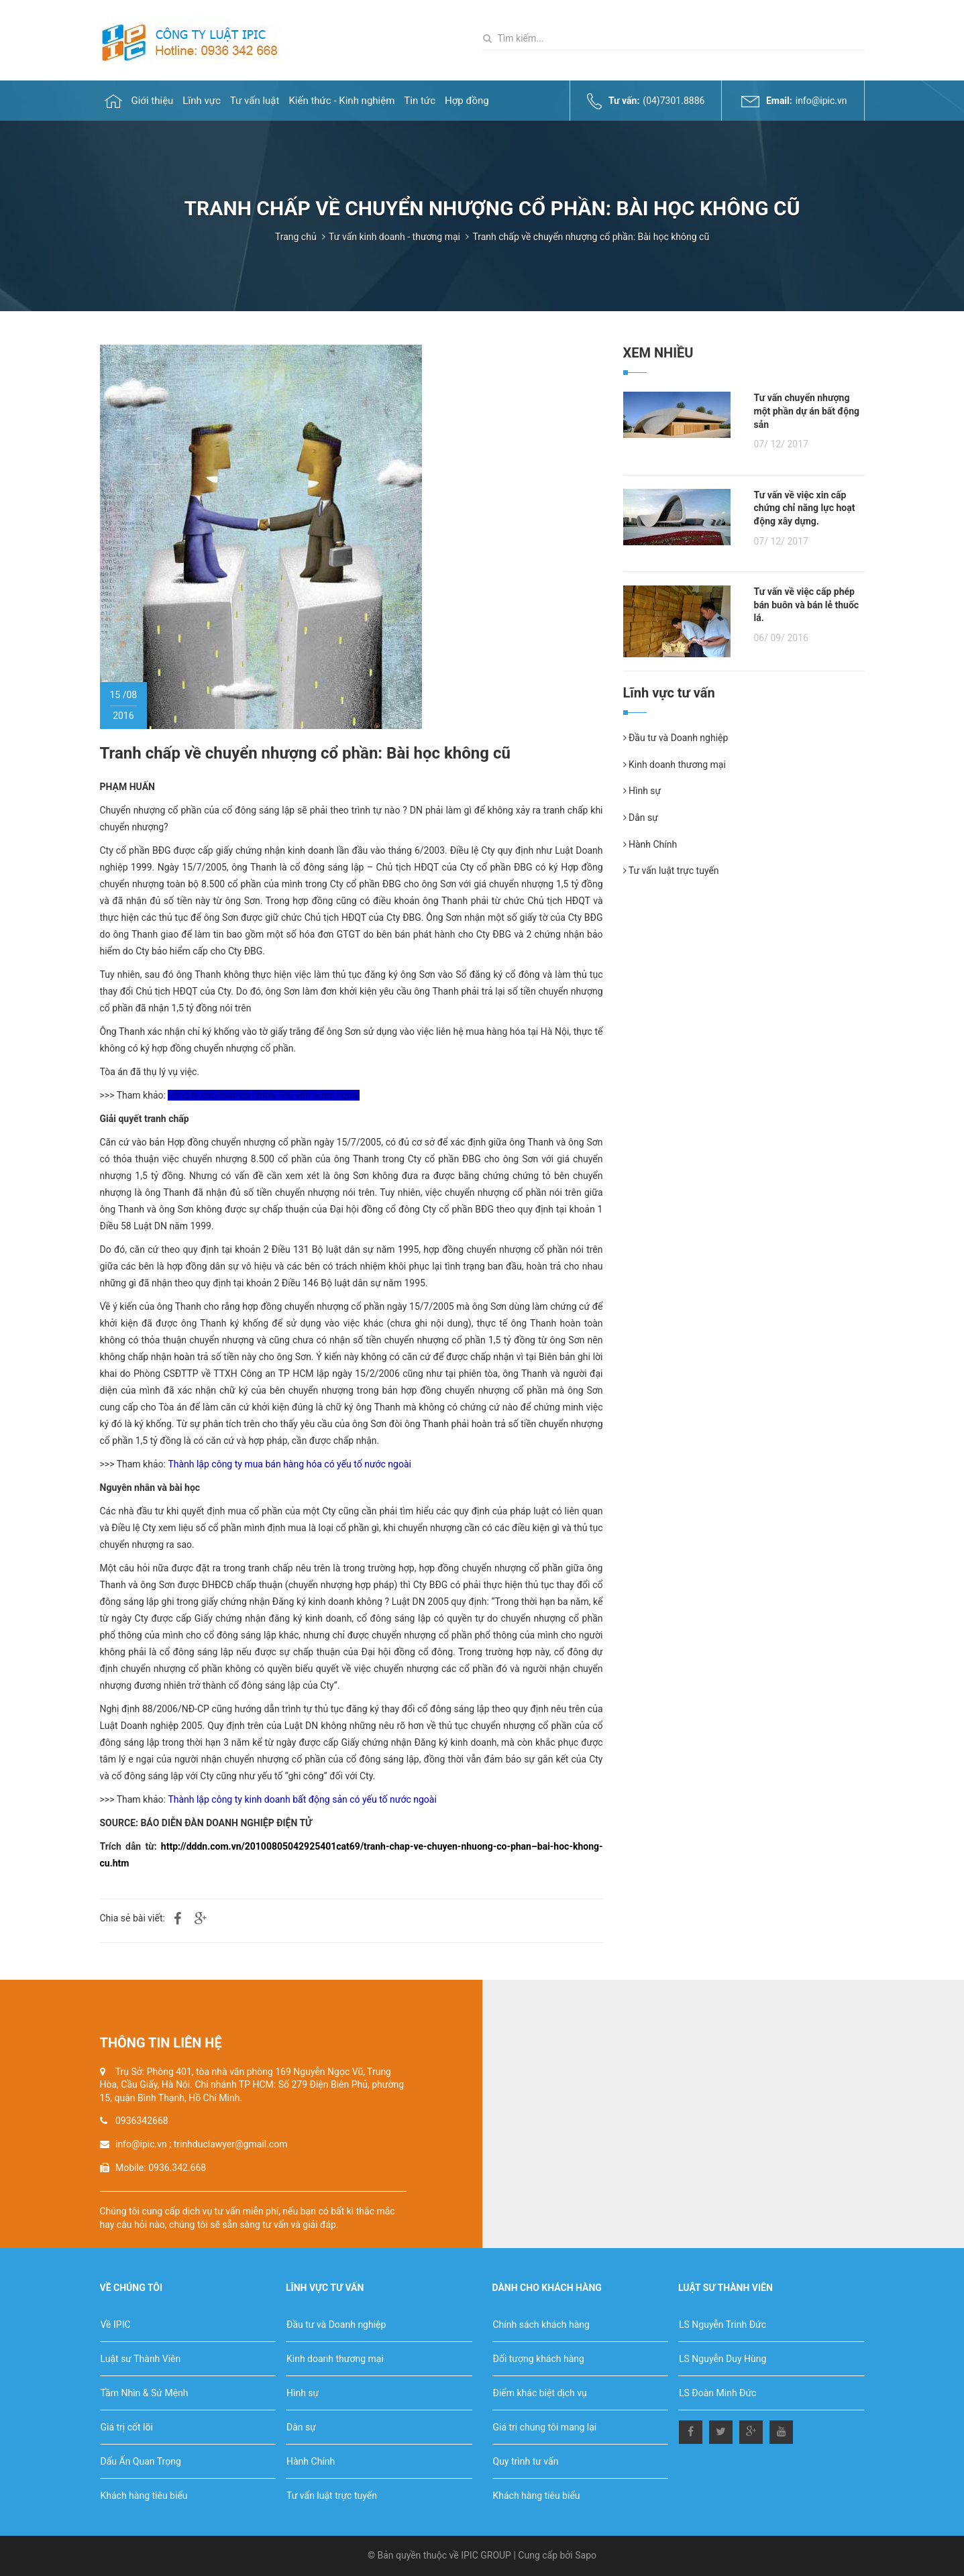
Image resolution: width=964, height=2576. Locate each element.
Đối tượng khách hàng (538, 2358)
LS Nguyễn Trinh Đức (722, 2324)
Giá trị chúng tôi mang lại (545, 2427)
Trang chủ (296, 236)
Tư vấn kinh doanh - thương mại (394, 236)
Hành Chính (650, 844)
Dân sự (640, 817)
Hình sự (642, 790)
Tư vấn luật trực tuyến (671, 870)
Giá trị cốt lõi (127, 2427)
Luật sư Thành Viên (141, 2358)
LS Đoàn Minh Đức (717, 2393)
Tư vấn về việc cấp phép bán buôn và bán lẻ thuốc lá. (806, 604)
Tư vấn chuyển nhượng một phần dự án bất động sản (807, 410)
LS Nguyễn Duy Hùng (722, 2358)
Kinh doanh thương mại (674, 764)
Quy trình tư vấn (526, 2461)
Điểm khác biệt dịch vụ (540, 2393)
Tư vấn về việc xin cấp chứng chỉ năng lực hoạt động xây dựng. (804, 508)
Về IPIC (116, 2324)
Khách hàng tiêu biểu (144, 2495)
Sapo (585, 2555)
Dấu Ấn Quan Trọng (141, 2461)
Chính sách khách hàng (541, 2324)
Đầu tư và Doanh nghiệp (676, 737)
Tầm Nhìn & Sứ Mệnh (145, 2393)
